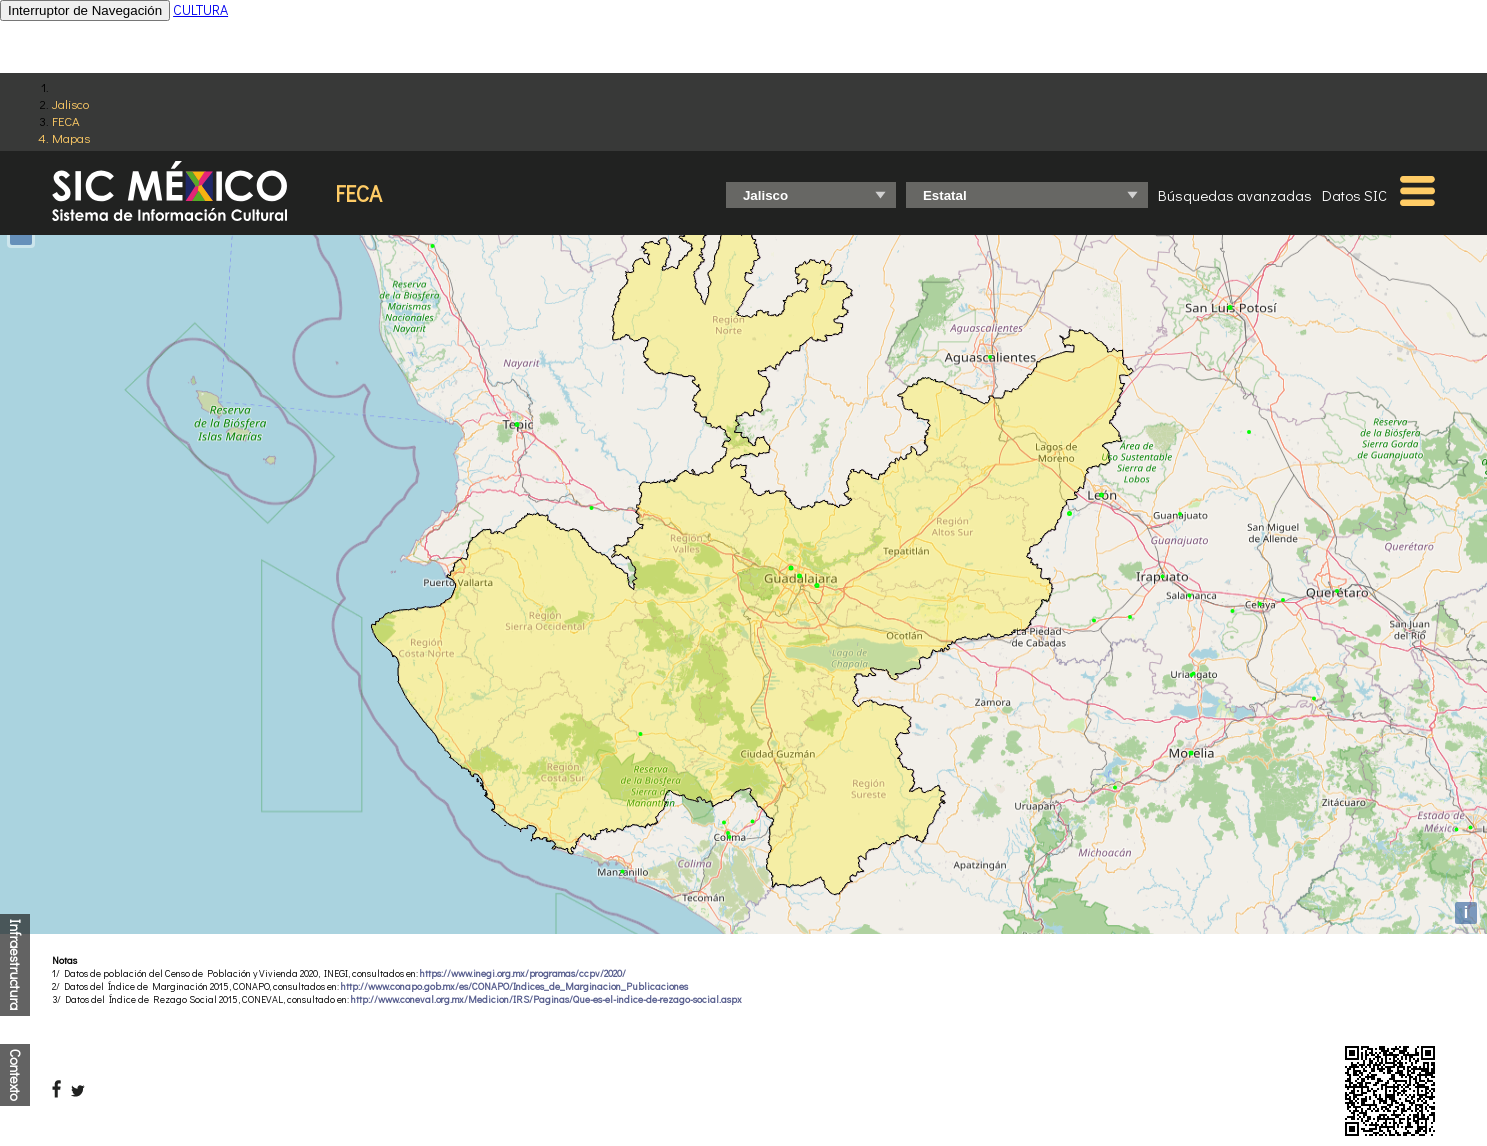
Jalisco (70, 103)
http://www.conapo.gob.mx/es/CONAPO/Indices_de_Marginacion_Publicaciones (514, 986)
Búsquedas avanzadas (1235, 195)
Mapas (71, 137)
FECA (66, 120)
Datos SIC (1354, 195)
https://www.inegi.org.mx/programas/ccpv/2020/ (523, 973)
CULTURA (200, 9)
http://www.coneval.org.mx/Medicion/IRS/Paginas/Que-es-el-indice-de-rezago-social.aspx (546, 999)
